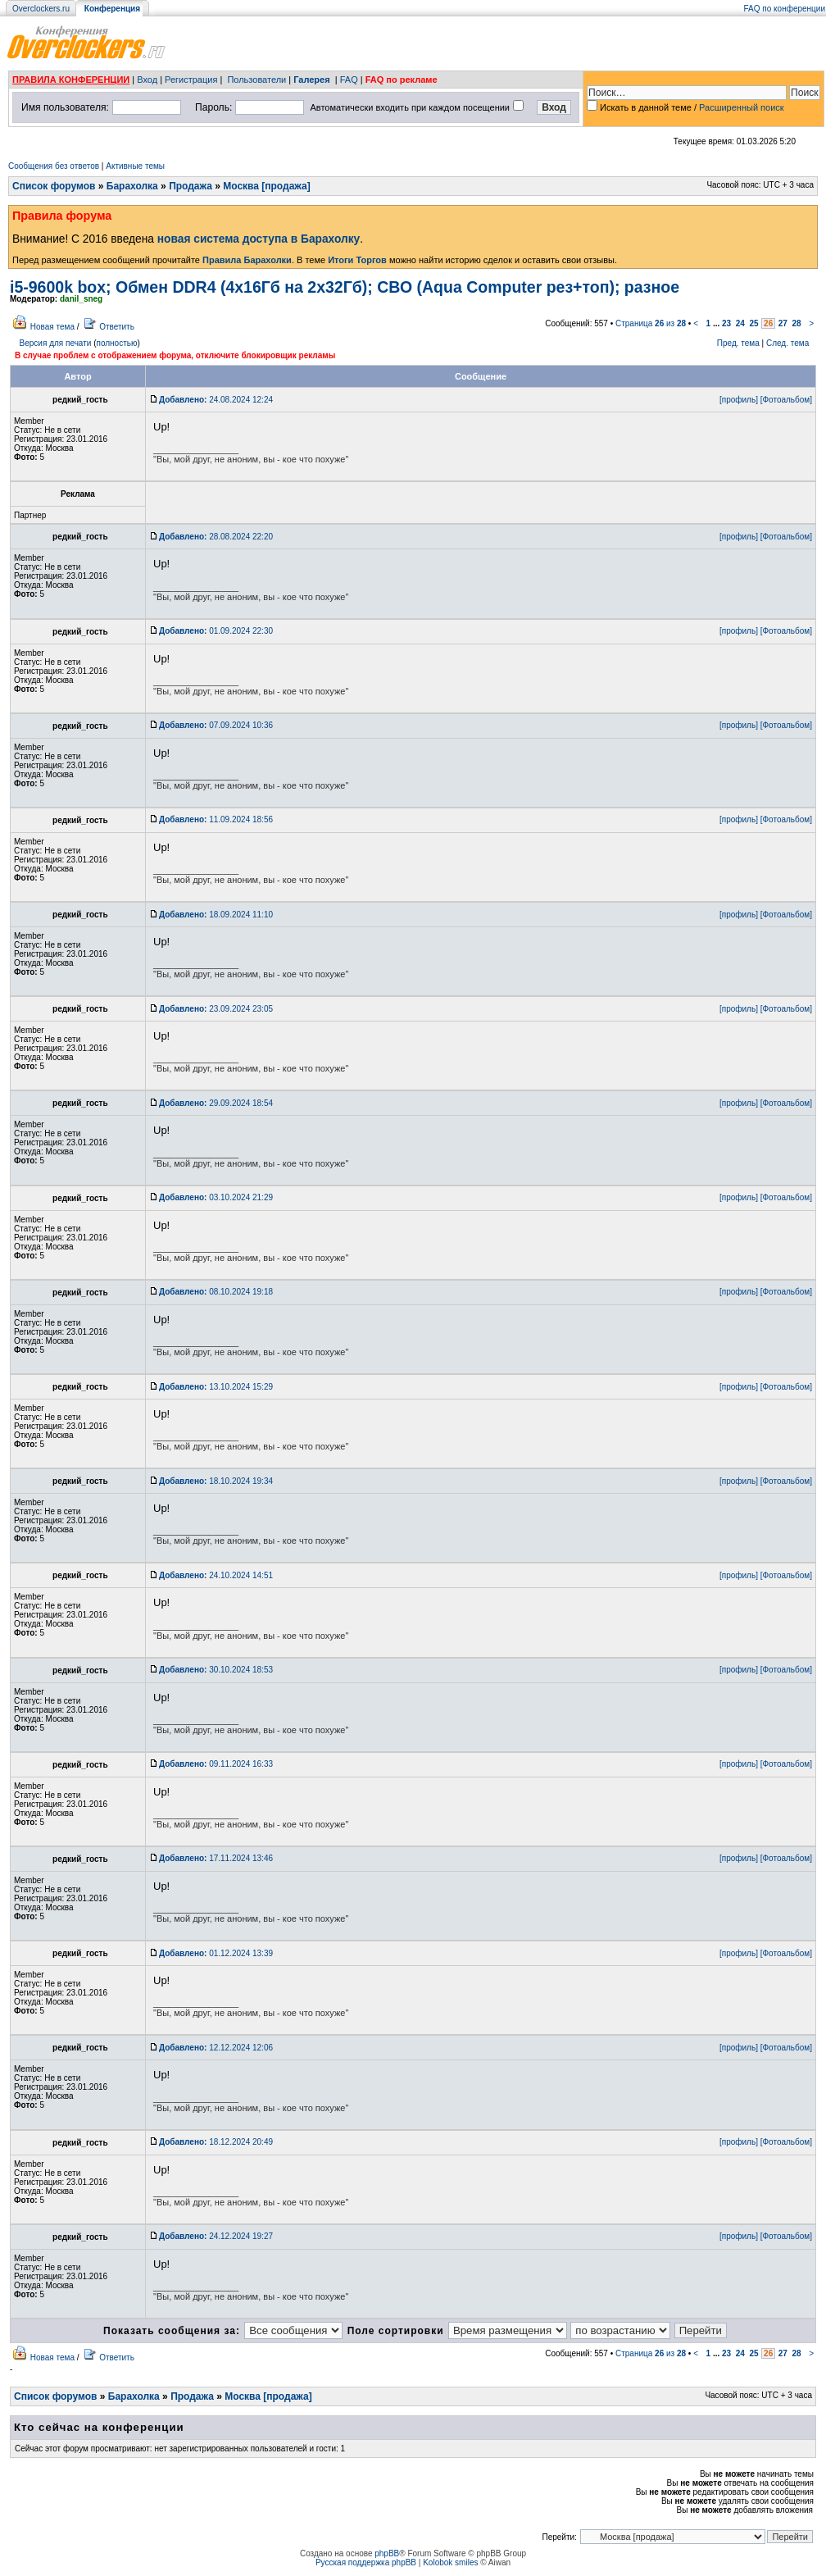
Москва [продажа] (266, 186)
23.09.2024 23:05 (216, 1008)
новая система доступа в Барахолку (258, 239)
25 (753, 323)
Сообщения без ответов (53, 166)
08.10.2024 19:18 (216, 1291)
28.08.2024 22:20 (216, 536)
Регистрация (191, 79)
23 (726, 323)
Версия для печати (56, 343)
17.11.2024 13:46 (216, 1858)
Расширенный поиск (741, 107)
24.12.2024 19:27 (216, 2236)
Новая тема (52, 326)
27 (782, 323)
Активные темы (135, 166)
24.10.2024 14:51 (216, 1575)
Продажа (190, 186)
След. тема (787, 343)
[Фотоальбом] (786, 399)
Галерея (311, 79)
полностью (116, 343)
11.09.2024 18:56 (216, 819)
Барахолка (132, 186)
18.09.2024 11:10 (216, 914)
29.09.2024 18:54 (216, 1103)
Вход (147, 79)
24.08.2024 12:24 (216, 399)
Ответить (116, 326)
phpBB (386, 2553)
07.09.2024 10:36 (216, 725)
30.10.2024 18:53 (216, 1669)
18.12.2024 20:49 (216, 2141)
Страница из (650, 323)
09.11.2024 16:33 (216, 1763)
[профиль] (738, 399)
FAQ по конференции (784, 8)
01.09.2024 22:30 (216, 630)
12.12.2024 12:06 (216, 2047)
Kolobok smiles (450, 2562)
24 (740, 323)
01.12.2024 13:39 (216, 1953)
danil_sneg (81, 298)
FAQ (349, 79)
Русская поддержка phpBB (365, 2562)
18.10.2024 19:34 (216, 1481)
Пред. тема (738, 343)
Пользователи (256, 79)
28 (796, 323)
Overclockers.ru (41, 8)
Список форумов (53, 186)
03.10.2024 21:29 (216, 1197)
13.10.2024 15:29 (216, 1386)
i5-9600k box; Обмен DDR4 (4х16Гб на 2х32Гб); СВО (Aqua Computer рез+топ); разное (344, 287)
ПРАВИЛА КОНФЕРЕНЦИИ (70, 79)
